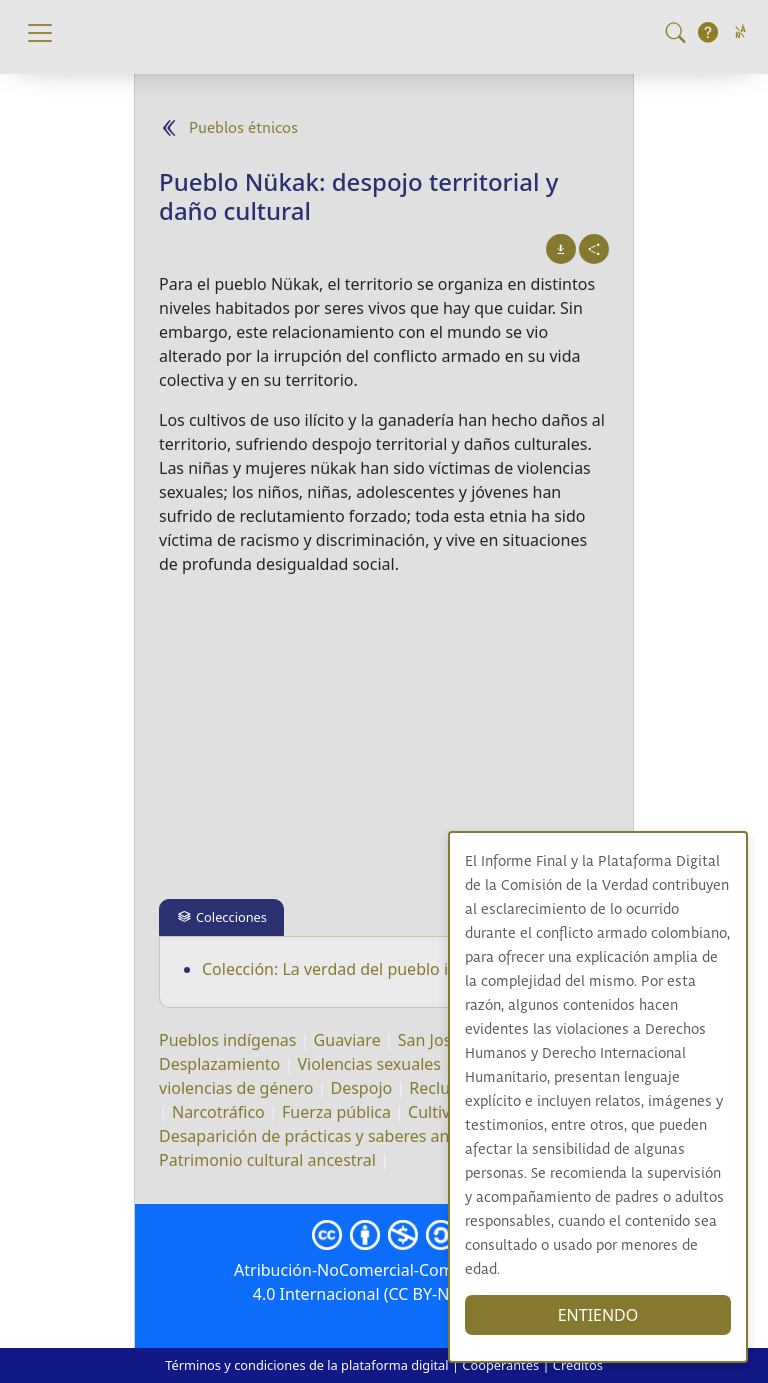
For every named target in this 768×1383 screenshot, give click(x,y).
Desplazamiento (219, 1064)
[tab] (221, 917)
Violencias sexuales (369, 1064)
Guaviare (347, 1040)
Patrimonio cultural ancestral (267, 1160)
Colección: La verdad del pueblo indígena (356, 969)
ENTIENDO (598, 1315)
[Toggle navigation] (40, 33)
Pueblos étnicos (243, 128)
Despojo (362, 1088)
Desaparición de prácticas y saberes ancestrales (337, 1136)
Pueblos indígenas (227, 1040)
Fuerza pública (336, 1112)
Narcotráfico (218, 1112)
